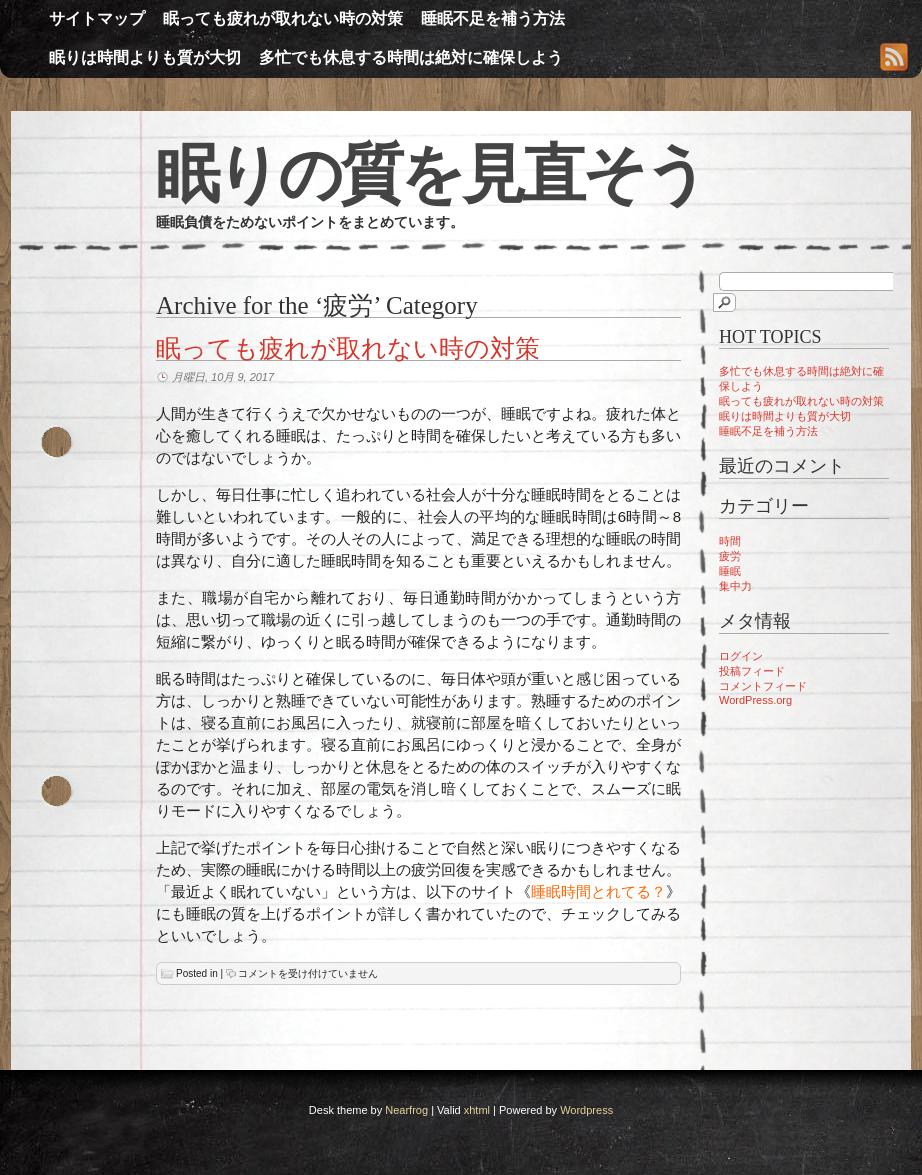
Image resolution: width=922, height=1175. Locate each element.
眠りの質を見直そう (431, 174)
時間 (730, 541)
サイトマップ (97, 18)
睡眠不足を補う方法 (493, 18)
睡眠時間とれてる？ (598, 891)
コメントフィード (763, 686)
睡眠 (730, 571)
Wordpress (586, 1110)
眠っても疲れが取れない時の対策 (283, 18)
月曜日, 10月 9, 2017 (223, 377)
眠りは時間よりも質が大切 (145, 57)
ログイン (741, 656)
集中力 (735, 586)
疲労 (730, 556)
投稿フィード (752, 671)
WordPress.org (755, 700)
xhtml (477, 1110)
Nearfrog (406, 1110)
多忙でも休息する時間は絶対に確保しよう (411, 57)
